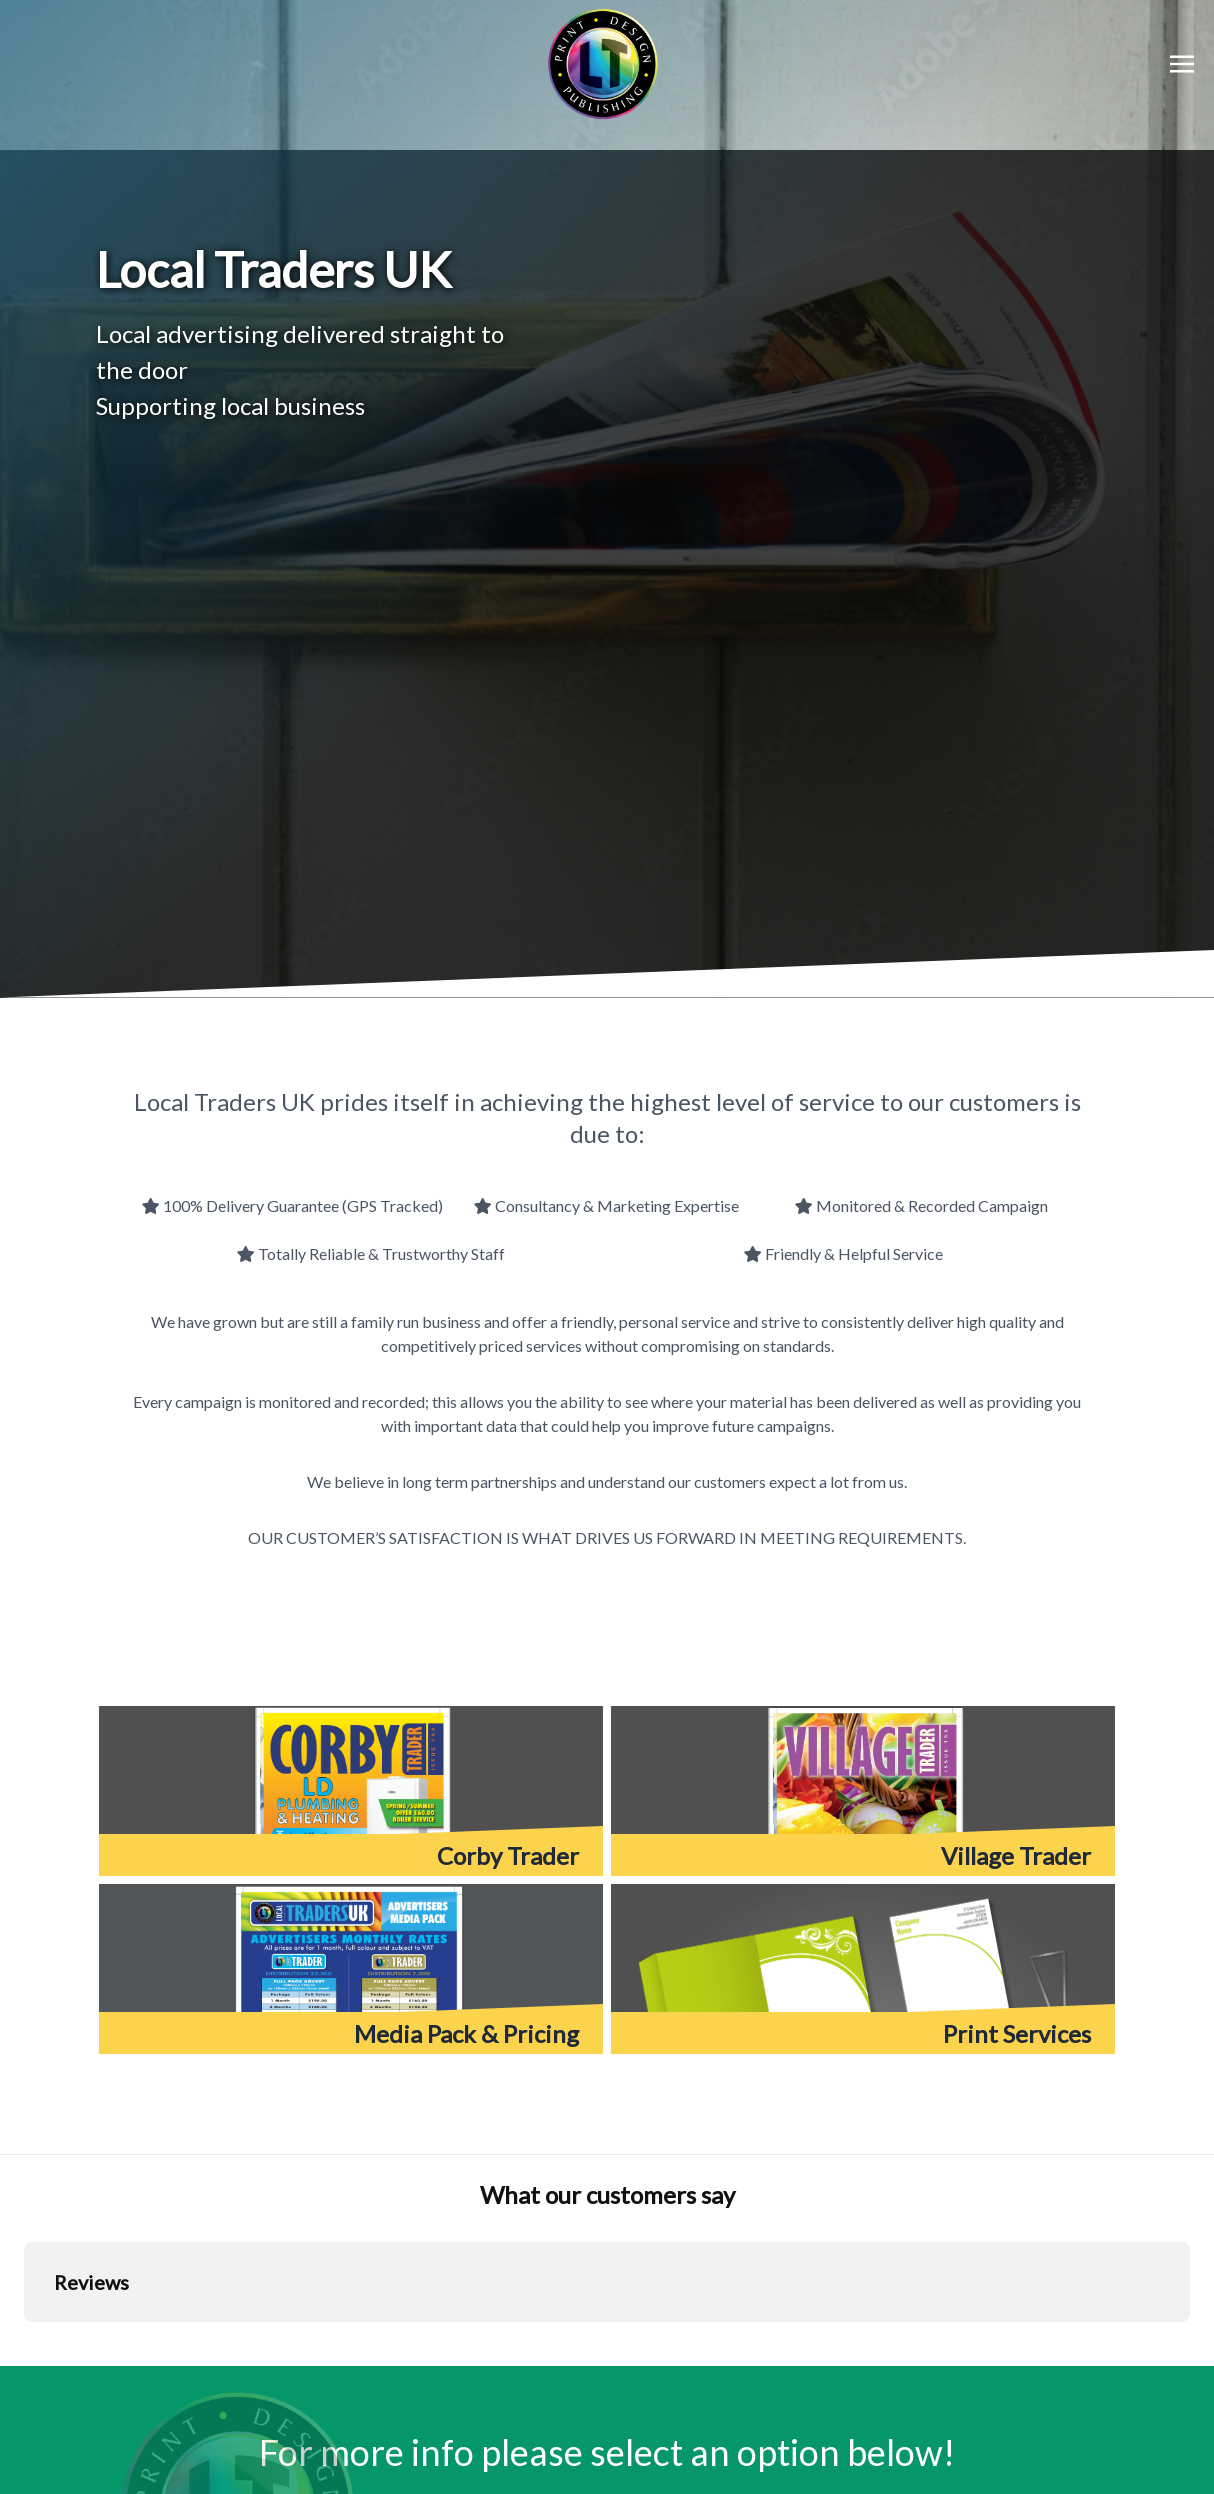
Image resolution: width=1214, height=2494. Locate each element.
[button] (24, 2342)
